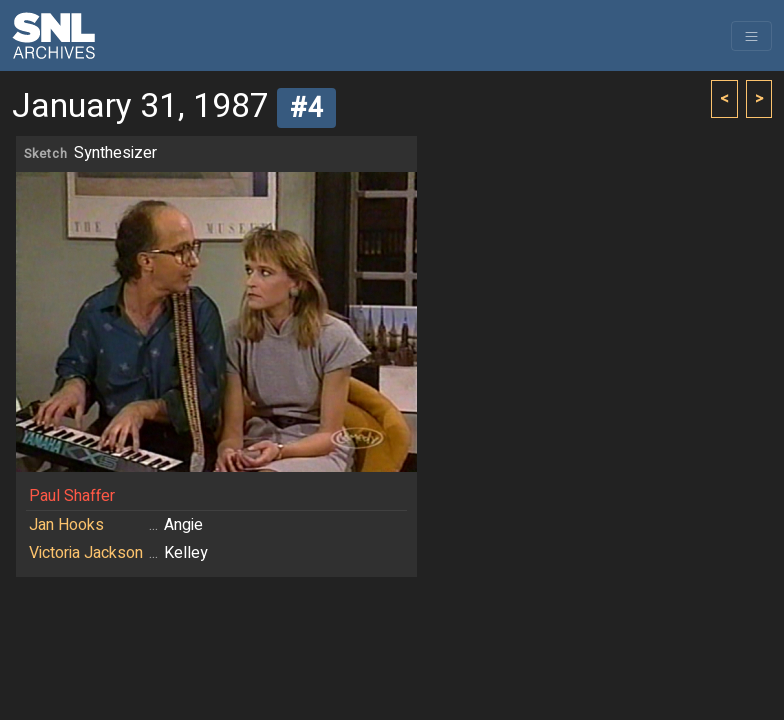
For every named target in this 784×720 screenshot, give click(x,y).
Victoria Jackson (86, 553)
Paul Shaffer (72, 496)
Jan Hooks (66, 525)
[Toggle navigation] (751, 36)
